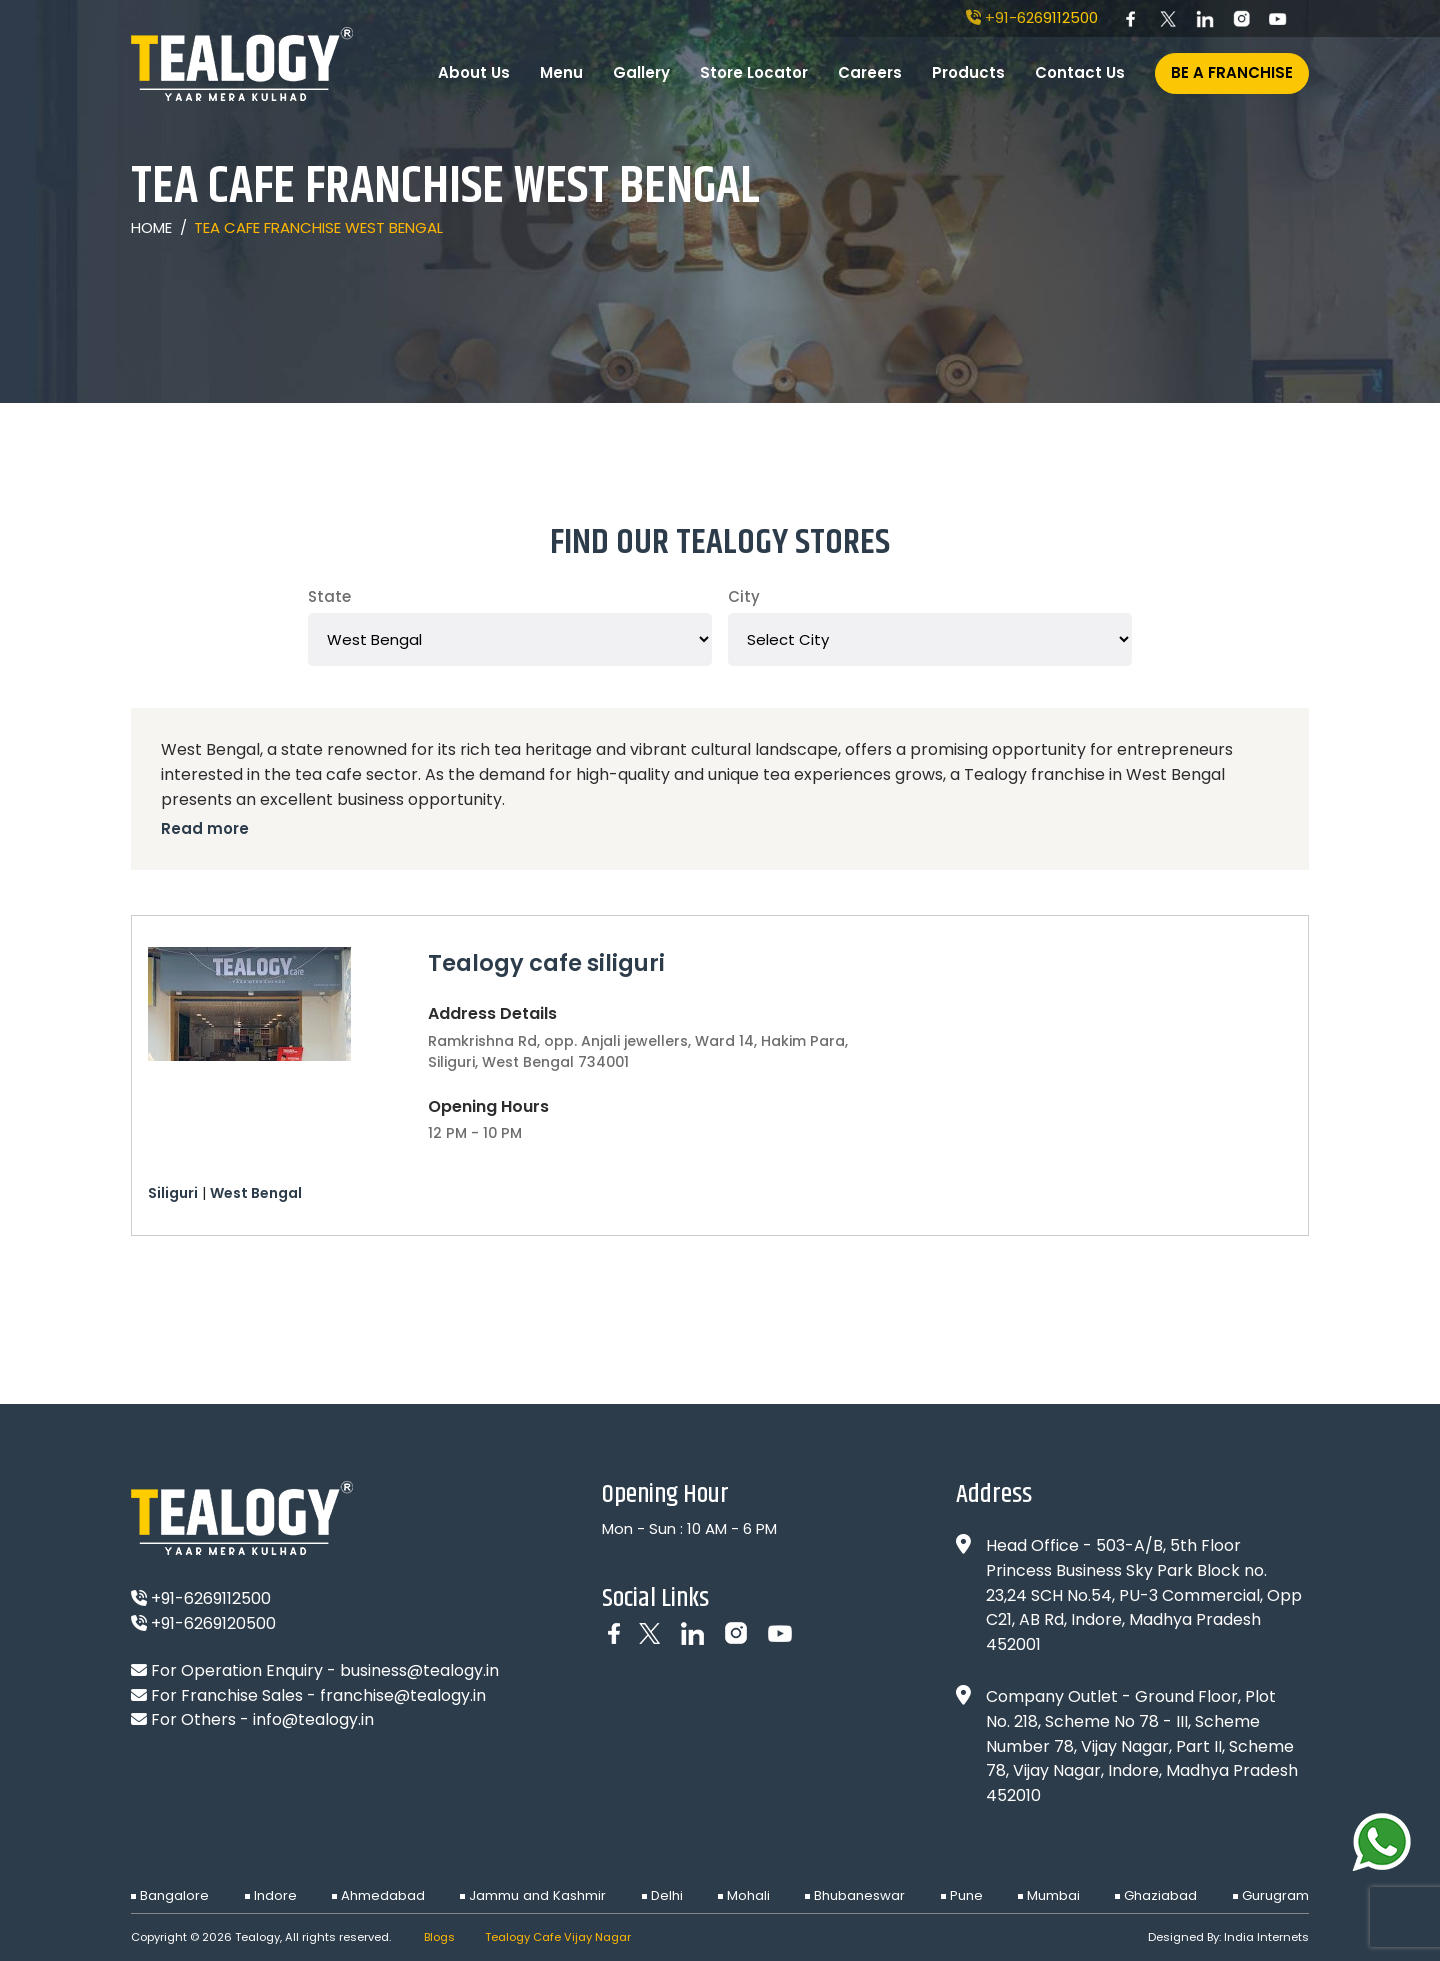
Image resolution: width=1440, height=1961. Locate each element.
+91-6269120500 (203, 1623)
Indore (275, 1895)
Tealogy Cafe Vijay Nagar (558, 1937)
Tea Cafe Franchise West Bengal (318, 227)
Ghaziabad (1160, 1895)
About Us (474, 72)
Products (968, 72)
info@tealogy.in (313, 1719)
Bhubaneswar (859, 1895)
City (744, 596)
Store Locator (754, 72)
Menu (561, 72)
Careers (870, 72)
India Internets (1266, 1937)
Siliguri (173, 1193)
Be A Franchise (1232, 72)
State (329, 596)
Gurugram (1275, 1895)
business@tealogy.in (419, 1670)
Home (151, 227)
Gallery (641, 72)
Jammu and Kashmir (537, 1895)
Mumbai (1053, 1895)
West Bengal (256, 1193)
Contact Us (1080, 72)
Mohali (748, 1895)
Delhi (667, 1895)
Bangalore (174, 1895)
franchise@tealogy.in (403, 1695)
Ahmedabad (383, 1895)
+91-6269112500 (1032, 17)
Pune (966, 1895)
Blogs (439, 1937)
